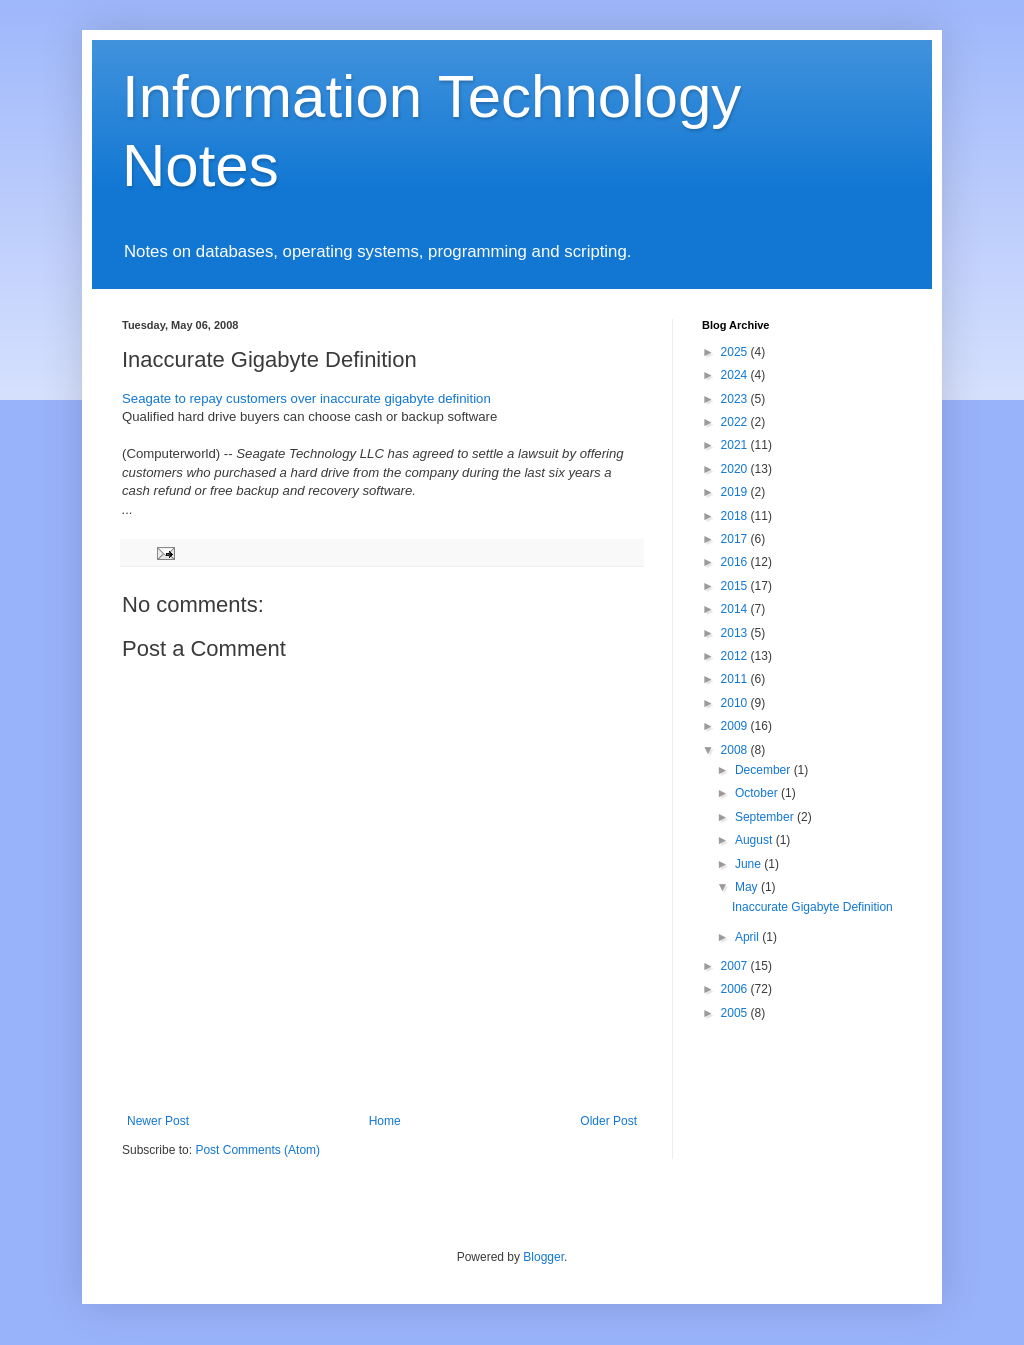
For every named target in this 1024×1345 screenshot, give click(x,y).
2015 (736, 586)
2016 (736, 562)
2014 (736, 609)
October (758, 793)
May (748, 887)
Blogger (543, 1257)
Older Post (608, 1121)
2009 (736, 726)
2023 (736, 399)
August (755, 840)
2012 (736, 656)
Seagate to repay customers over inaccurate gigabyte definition (306, 398)
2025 (736, 352)
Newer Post (158, 1121)
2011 (736, 679)
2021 (736, 445)
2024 (736, 375)
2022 (736, 422)
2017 (736, 539)
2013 (736, 633)
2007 (736, 966)
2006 (736, 989)
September (766, 817)
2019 (736, 492)
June (749, 864)
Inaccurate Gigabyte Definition (812, 907)
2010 (736, 703)
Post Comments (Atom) (257, 1150)
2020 (736, 469)
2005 (736, 1013)
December (764, 770)
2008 (736, 750)
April (748, 937)
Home (385, 1121)
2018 (736, 516)
